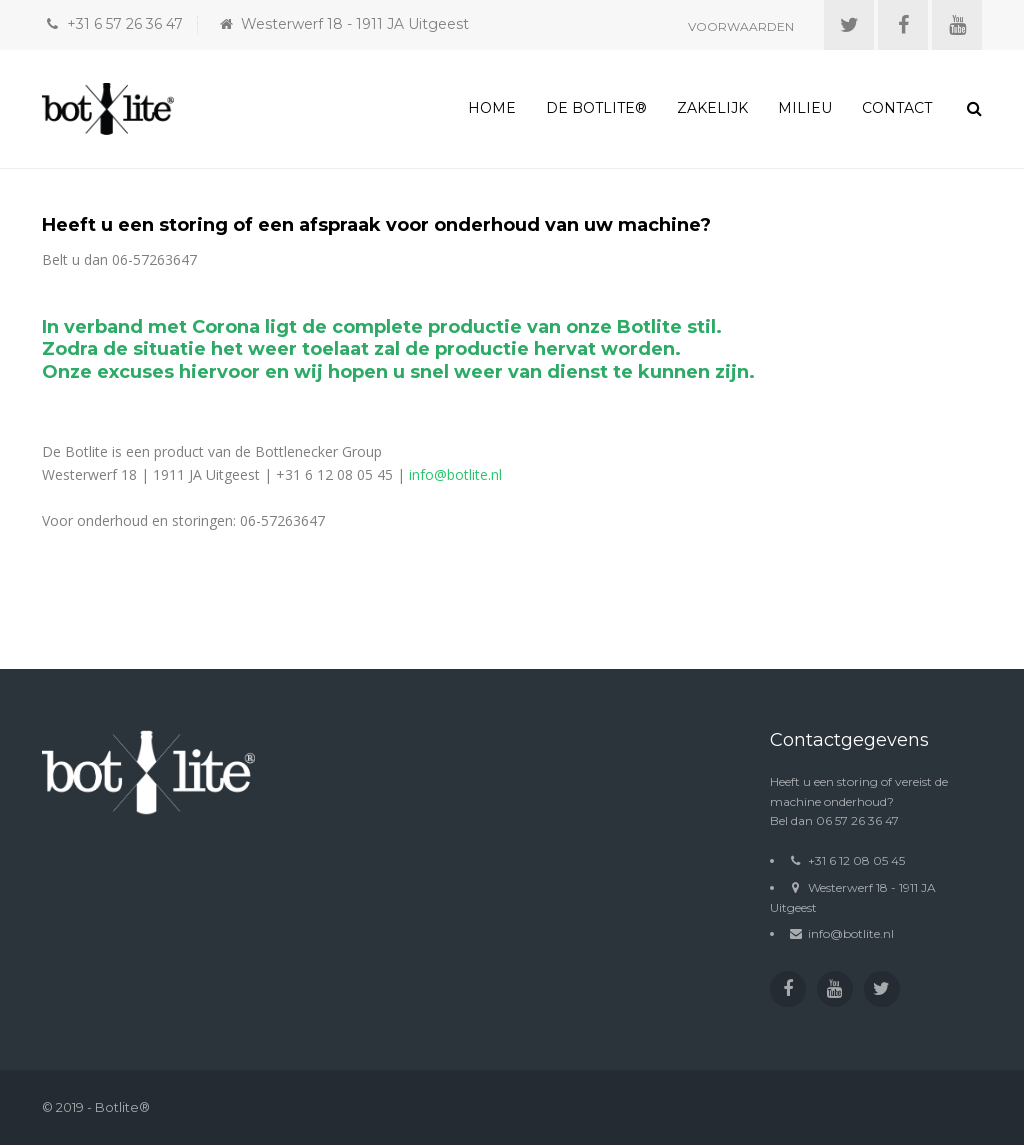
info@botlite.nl (455, 474)
